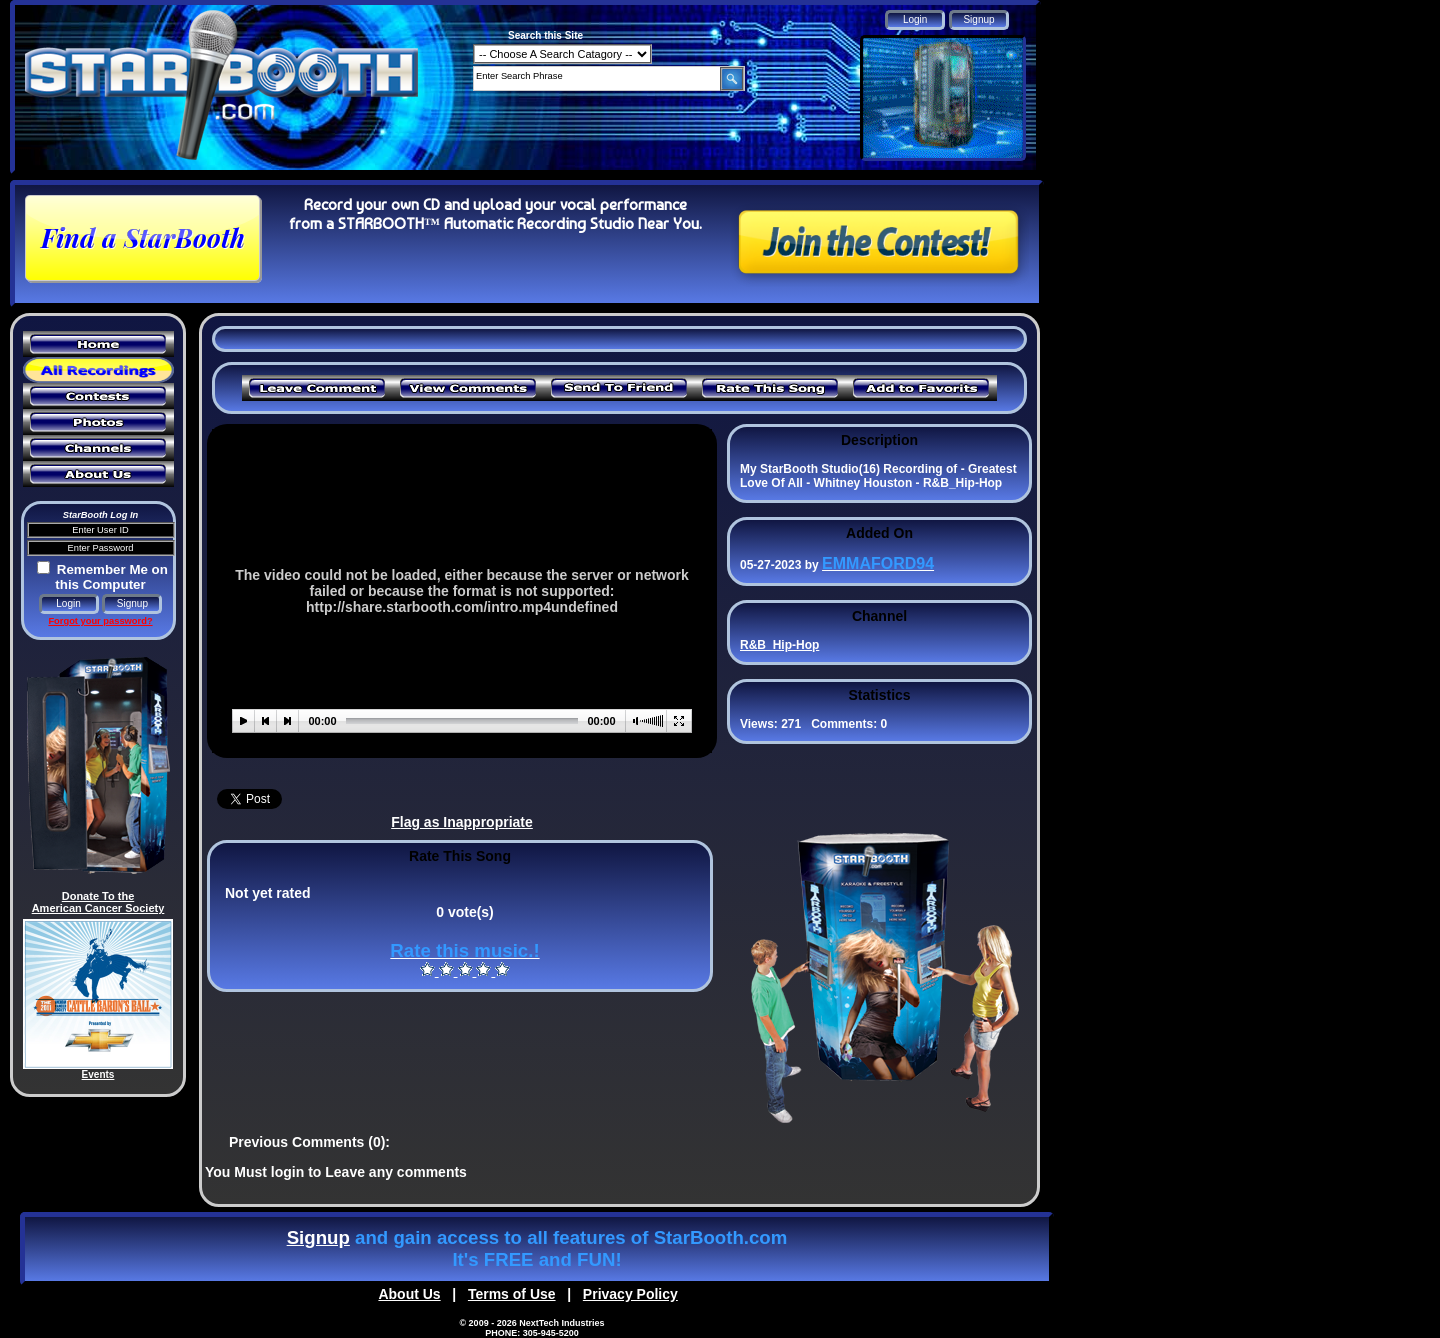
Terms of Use (512, 1294)
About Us (409, 1294)
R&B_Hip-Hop (779, 645)
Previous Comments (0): (309, 1142)
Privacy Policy (630, 1294)
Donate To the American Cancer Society (98, 902)
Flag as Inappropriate (462, 822)
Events (98, 1074)
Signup (318, 1237)
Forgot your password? (100, 621)
